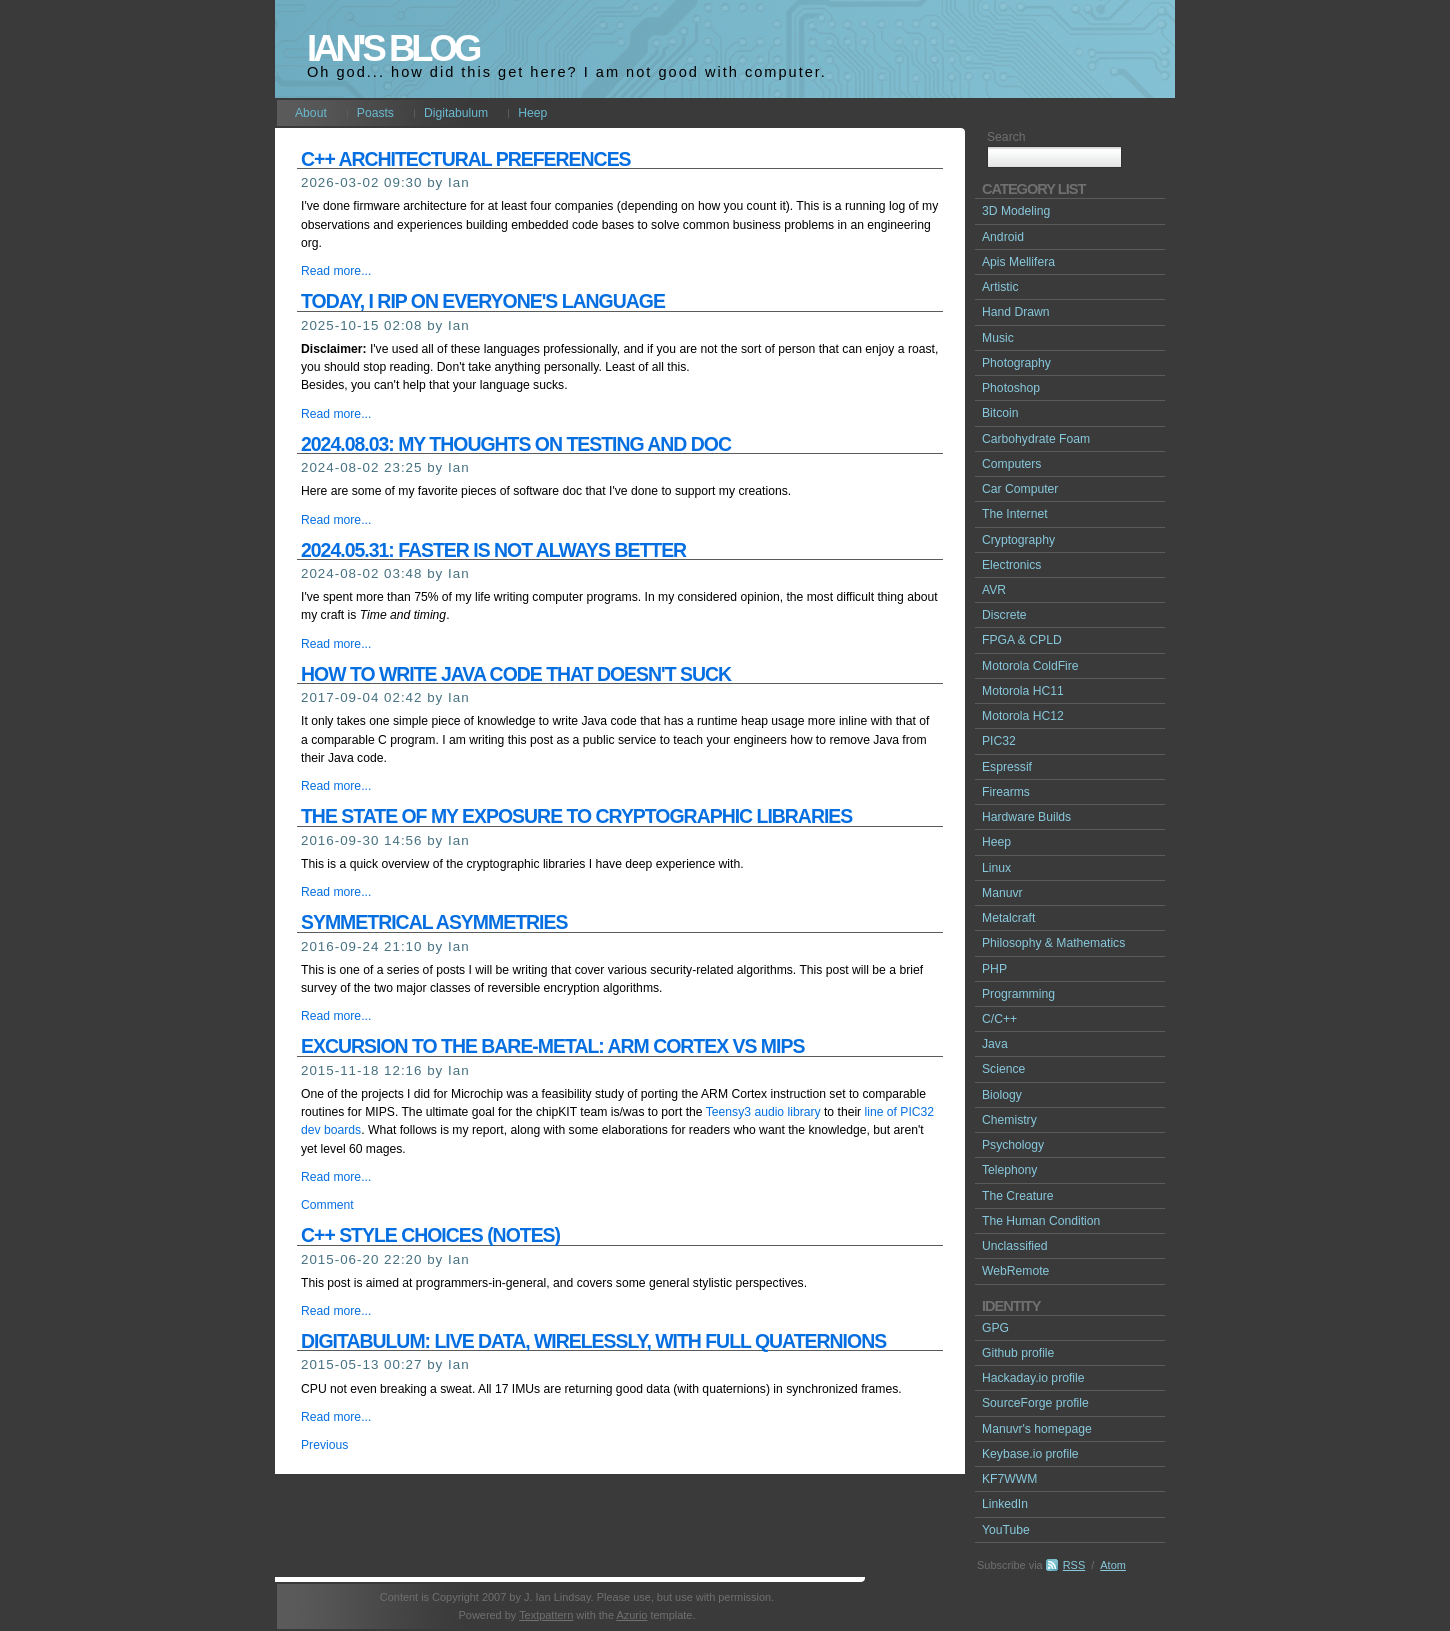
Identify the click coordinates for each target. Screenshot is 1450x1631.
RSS (1074, 1565)
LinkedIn (1005, 1504)
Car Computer (1020, 489)
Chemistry (1009, 1120)
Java (995, 1044)
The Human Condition (1041, 1221)
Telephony (1009, 1170)
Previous (324, 1445)
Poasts (375, 113)
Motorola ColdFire (1030, 666)
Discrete (1004, 615)
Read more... (336, 271)
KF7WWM (1009, 1479)
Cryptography (1018, 540)
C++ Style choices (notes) (430, 1235)
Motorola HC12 (1023, 716)
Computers (1011, 464)
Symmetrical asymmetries (434, 922)
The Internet (1015, 514)
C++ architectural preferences (466, 159)
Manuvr (1002, 893)
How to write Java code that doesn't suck (516, 674)
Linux (996, 868)
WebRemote (1015, 1271)
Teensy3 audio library (763, 1112)
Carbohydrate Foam (1036, 439)
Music (998, 338)
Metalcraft (1008, 918)
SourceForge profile (1035, 1403)
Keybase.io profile (1030, 1454)
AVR (994, 590)
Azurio (631, 1615)
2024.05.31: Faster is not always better (493, 550)
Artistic (1000, 287)
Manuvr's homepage (1037, 1429)
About (311, 113)
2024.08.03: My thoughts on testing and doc (516, 444)
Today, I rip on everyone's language (483, 301)
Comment (327, 1205)
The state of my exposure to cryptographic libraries (576, 816)
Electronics (1011, 565)
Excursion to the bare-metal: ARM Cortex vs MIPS (552, 1046)
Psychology (1013, 1145)
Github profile (1018, 1353)
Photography (1016, 363)
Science (1003, 1069)
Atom (1113, 1565)
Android (1003, 237)
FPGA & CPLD (1022, 640)
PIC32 (999, 741)
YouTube (1006, 1530)
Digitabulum (456, 113)
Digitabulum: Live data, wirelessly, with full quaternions (593, 1341)
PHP (994, 969)
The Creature (1018, 1196)
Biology (1002, 1095)
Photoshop (1011, 388)
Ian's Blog (392, 48)
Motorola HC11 (1023, 691)
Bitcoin (1000, 413)
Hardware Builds (1026, 817)
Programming (1018, 994)
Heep (532, 113)
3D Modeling (1016, 211)
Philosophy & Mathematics (1053, 943)
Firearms (1006, 792)
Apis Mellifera (1018, 262)
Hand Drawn (1016, 312)
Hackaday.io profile (1033, 1378)
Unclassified (1015, 1246)
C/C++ (999, 1019)
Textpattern (546, 1615)
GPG (995, 1328)
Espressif (1007, 767)
